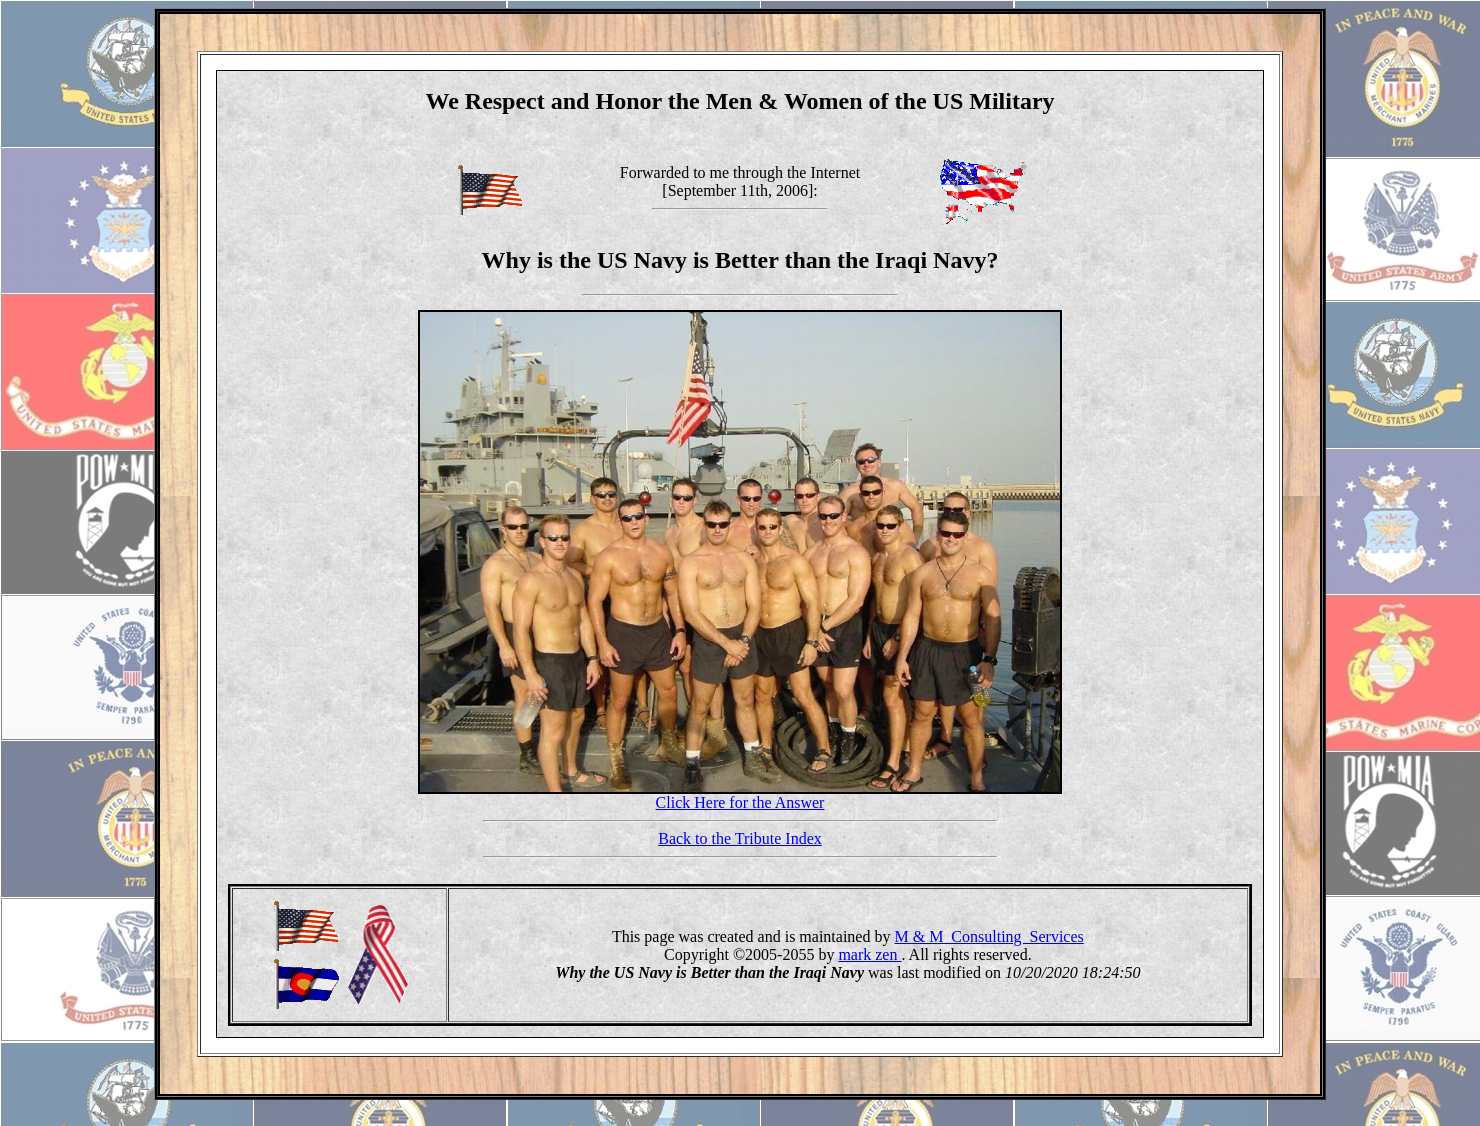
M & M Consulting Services (988, 936)
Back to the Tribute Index (740, 838)
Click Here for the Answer (740, 802)
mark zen (869, 954)
